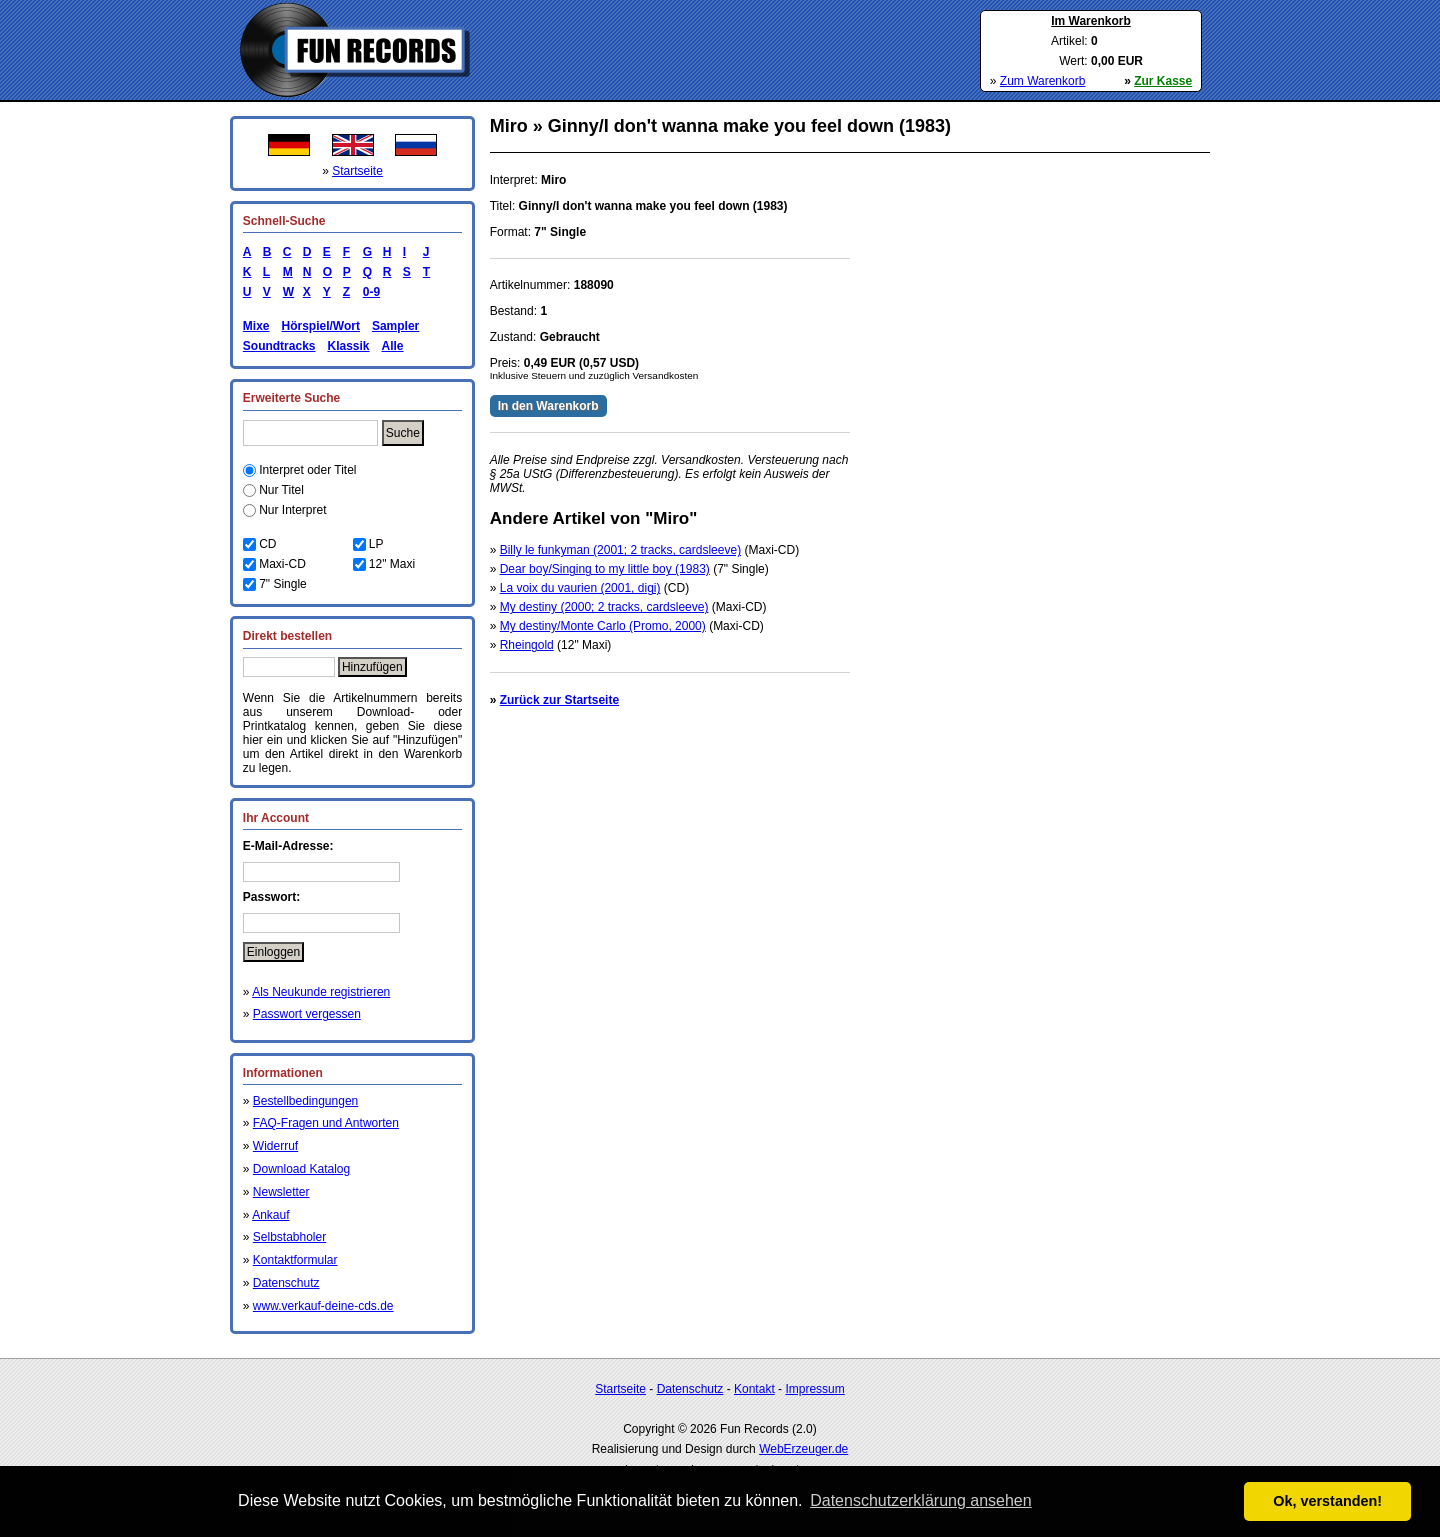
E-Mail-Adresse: (288, 846)
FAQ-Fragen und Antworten (326, 1123)
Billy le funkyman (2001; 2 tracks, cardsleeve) (620, 550)
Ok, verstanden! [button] (1327, 1501)
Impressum (814, 1389)
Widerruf (275, 1146)
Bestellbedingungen (305, 1101)
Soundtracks (279, 346)
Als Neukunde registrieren (321, 992)
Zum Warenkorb (1043, 81)
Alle (393, 346)
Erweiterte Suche (291, 398)
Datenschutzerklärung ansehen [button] (920, 1500)
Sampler (395, 326)
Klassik (348, 346)
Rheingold (527, 645)
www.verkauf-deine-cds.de (323, 1306)
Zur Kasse (1163, 81)
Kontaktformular (295, 1260)
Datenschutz (286, 1283)
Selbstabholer (289, 1237)
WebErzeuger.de (803, 1449)
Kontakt (754, 1389)
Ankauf (270, 1215)
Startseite (357, 171)
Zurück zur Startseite (559, 700)
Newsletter (281, 1192)
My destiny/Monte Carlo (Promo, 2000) (603, 626)
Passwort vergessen (307, 1014)
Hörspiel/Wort (320, 326)
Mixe (256, 326)
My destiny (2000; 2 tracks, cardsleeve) (604, 607)
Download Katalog (301, 1169)
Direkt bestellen (287, 636)
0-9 (368, 292)
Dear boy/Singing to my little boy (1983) (605, 569)
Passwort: (271, 897)
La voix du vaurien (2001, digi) (580, 588)
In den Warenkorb (548, 406)
